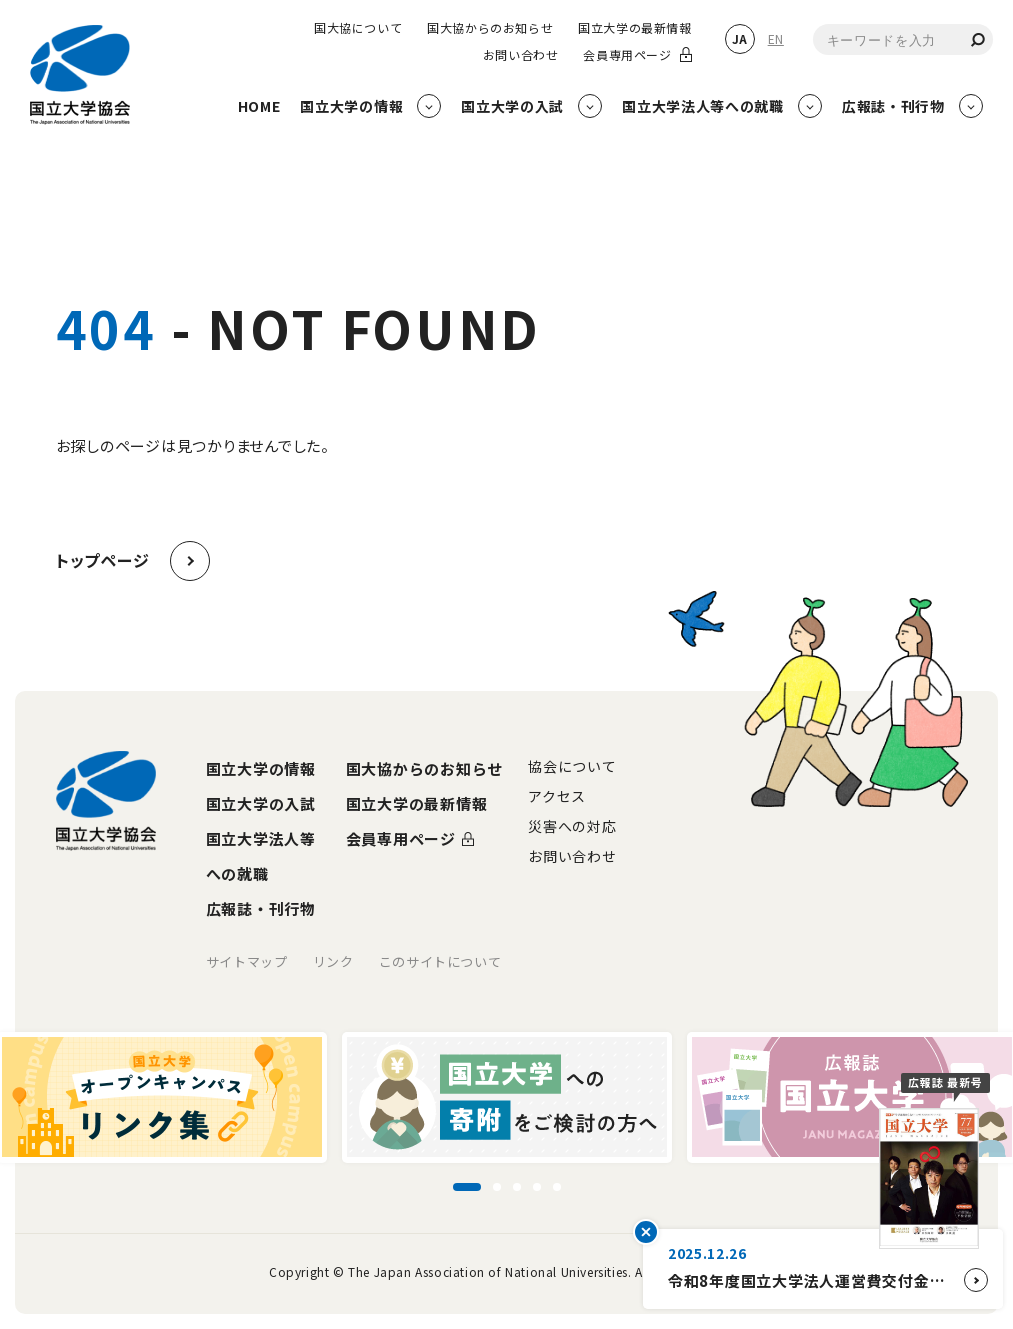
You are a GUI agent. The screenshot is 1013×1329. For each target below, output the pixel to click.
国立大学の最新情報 (634, 28)
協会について (572, 766)
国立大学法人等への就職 (261, 856)
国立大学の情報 (261, 768)
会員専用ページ (627, 55)
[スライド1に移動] (467, 1187)
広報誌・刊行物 (261, 908)
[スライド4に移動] (537, 1187)
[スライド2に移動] (497, 1187)
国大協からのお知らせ (490, 28)
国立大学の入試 (261, 803)
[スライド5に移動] (557, 1187)
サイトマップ (247, 961)
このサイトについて (440, 961)
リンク (333, 961)
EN (776, 38)
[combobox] (903, 39)
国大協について (358, 28)
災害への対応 (572, 826)
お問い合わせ (521, 55)
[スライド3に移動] (517, 1187)
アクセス (557, 796)
